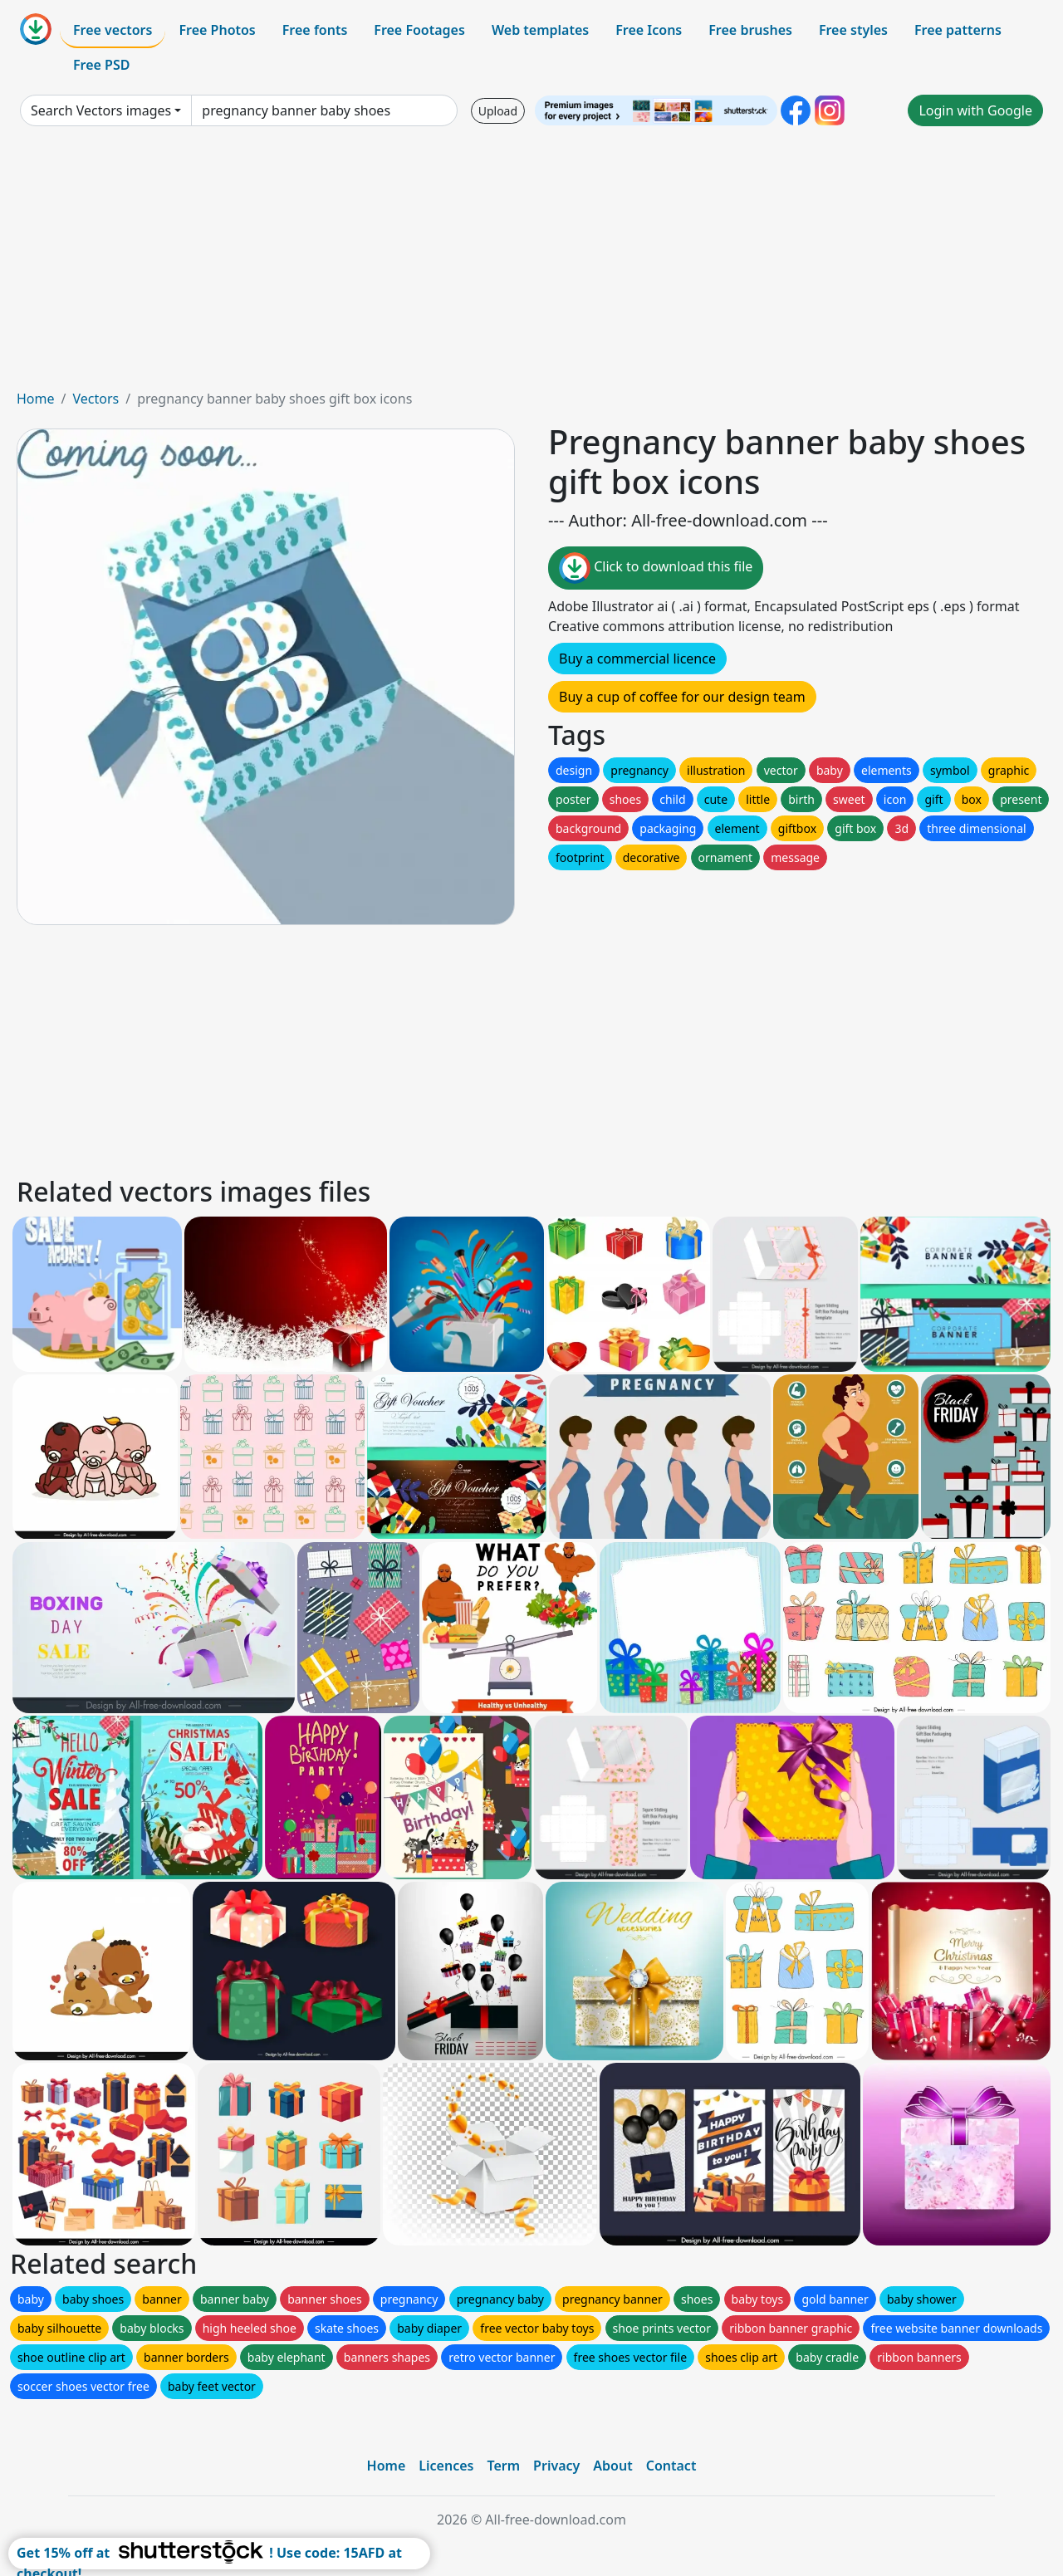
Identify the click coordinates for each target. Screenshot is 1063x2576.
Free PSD (101, 65)
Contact (671, 2465)
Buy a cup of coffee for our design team (682, 697)
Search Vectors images (101, 110)
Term (503, 2465)
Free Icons (648, 30)
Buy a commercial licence (637, 658)
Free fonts (315, 30)
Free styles (853, 30)
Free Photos (217, 30)
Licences (446, 2465)
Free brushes (750, 30)
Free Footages (419, 30)
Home (36, 398)
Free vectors (112, 30)
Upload (497, 111)
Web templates (540, 30)
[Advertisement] (531, 264)
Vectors (95, 398)
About (612, 2465)
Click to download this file (655, 568)
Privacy (556, 2465)
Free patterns (958, 30)
